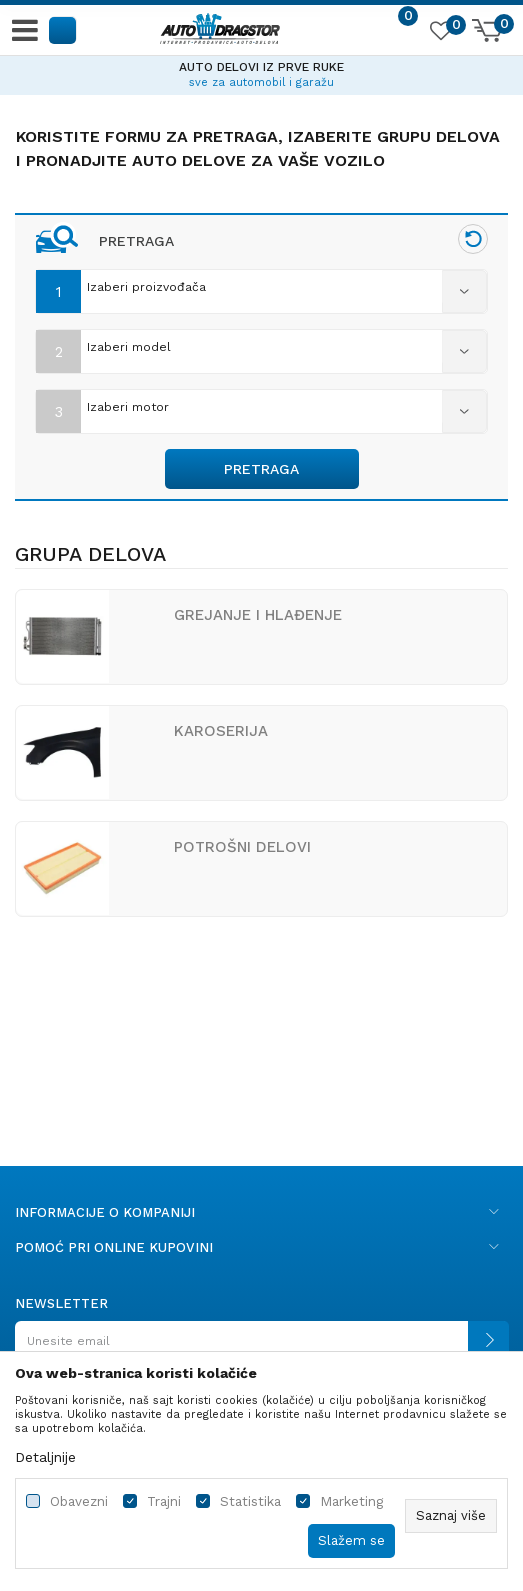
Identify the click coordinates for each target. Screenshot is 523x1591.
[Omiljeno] (440, 34)
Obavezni (79, 1501)
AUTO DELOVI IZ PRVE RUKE (261, 67)
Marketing (351, 1501)
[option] (261, 72)
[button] (63, 29)
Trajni (164, 1501)
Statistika (250, 1501)
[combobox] (261, 287)
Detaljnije (45, 1457)
